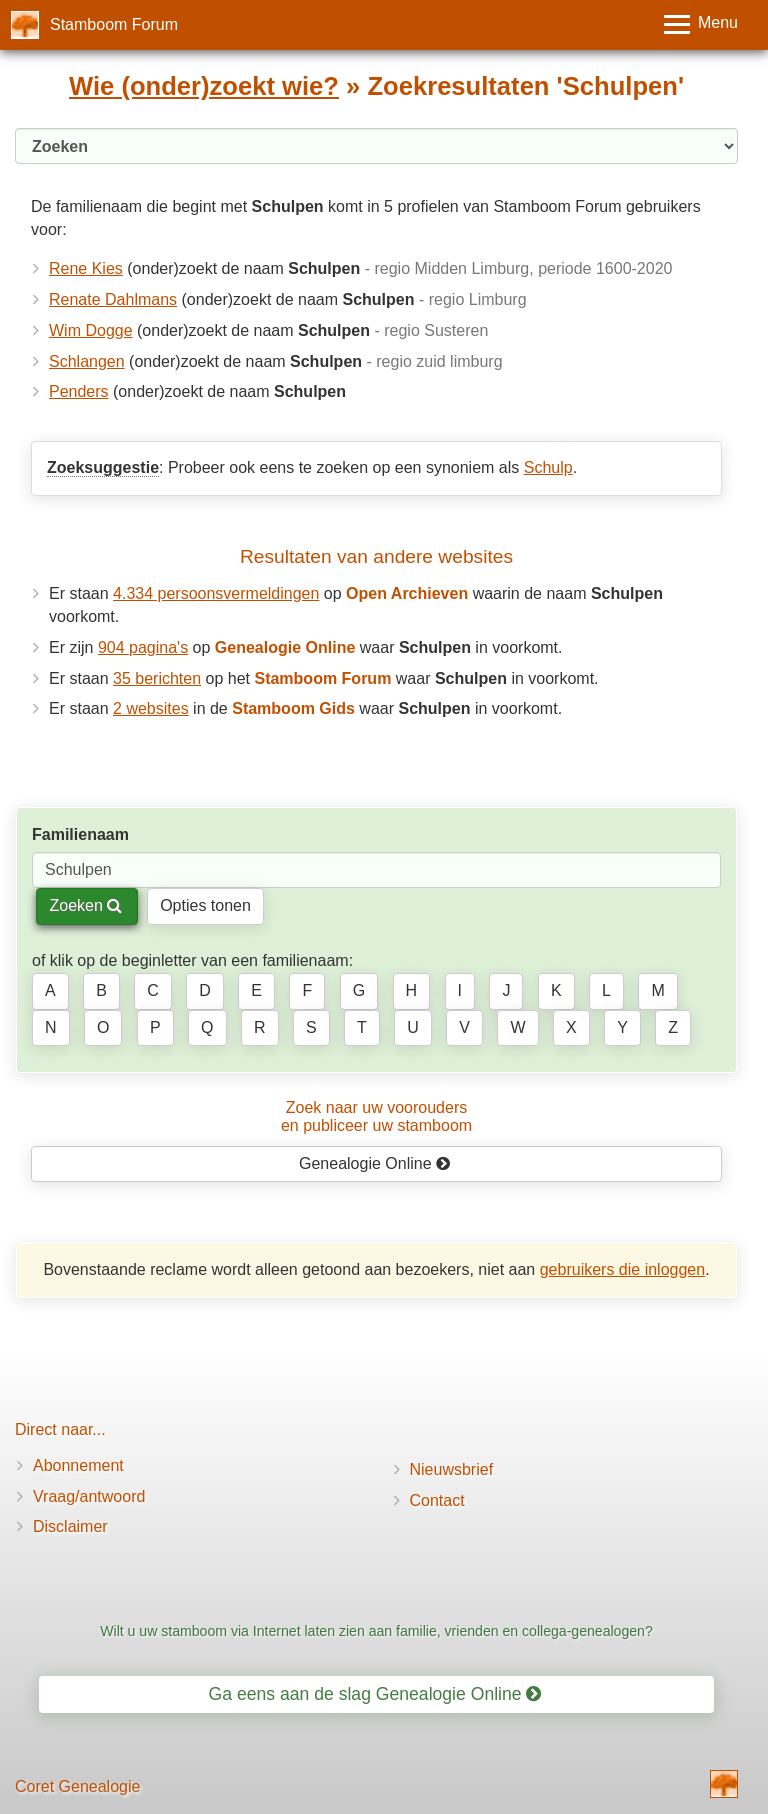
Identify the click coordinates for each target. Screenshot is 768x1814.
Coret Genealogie (77, 1786)
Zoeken (85, 905)
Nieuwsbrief (452, 1469)
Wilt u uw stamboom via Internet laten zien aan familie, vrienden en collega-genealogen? (376, 1631)
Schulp (548, 467)
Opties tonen (205, 905)
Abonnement (78, 1465)
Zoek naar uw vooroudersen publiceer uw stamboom (376, 1116)
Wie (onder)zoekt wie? (204, 86)
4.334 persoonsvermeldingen (216, 593)
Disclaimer (70, 1526)
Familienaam (80, 834)
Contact (437, 1500)
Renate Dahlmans (113, 299)
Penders (79, 391)
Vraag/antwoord (89, 1496)
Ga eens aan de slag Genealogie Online (375, 1694)
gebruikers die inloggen (622, 1269)
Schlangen (87, 361)
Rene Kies (86, 268)
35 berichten (157, 678)
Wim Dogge (91, 330)
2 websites (151, 708)
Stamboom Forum (114, 24)
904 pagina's (143, 647)
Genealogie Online (375, 1163)
